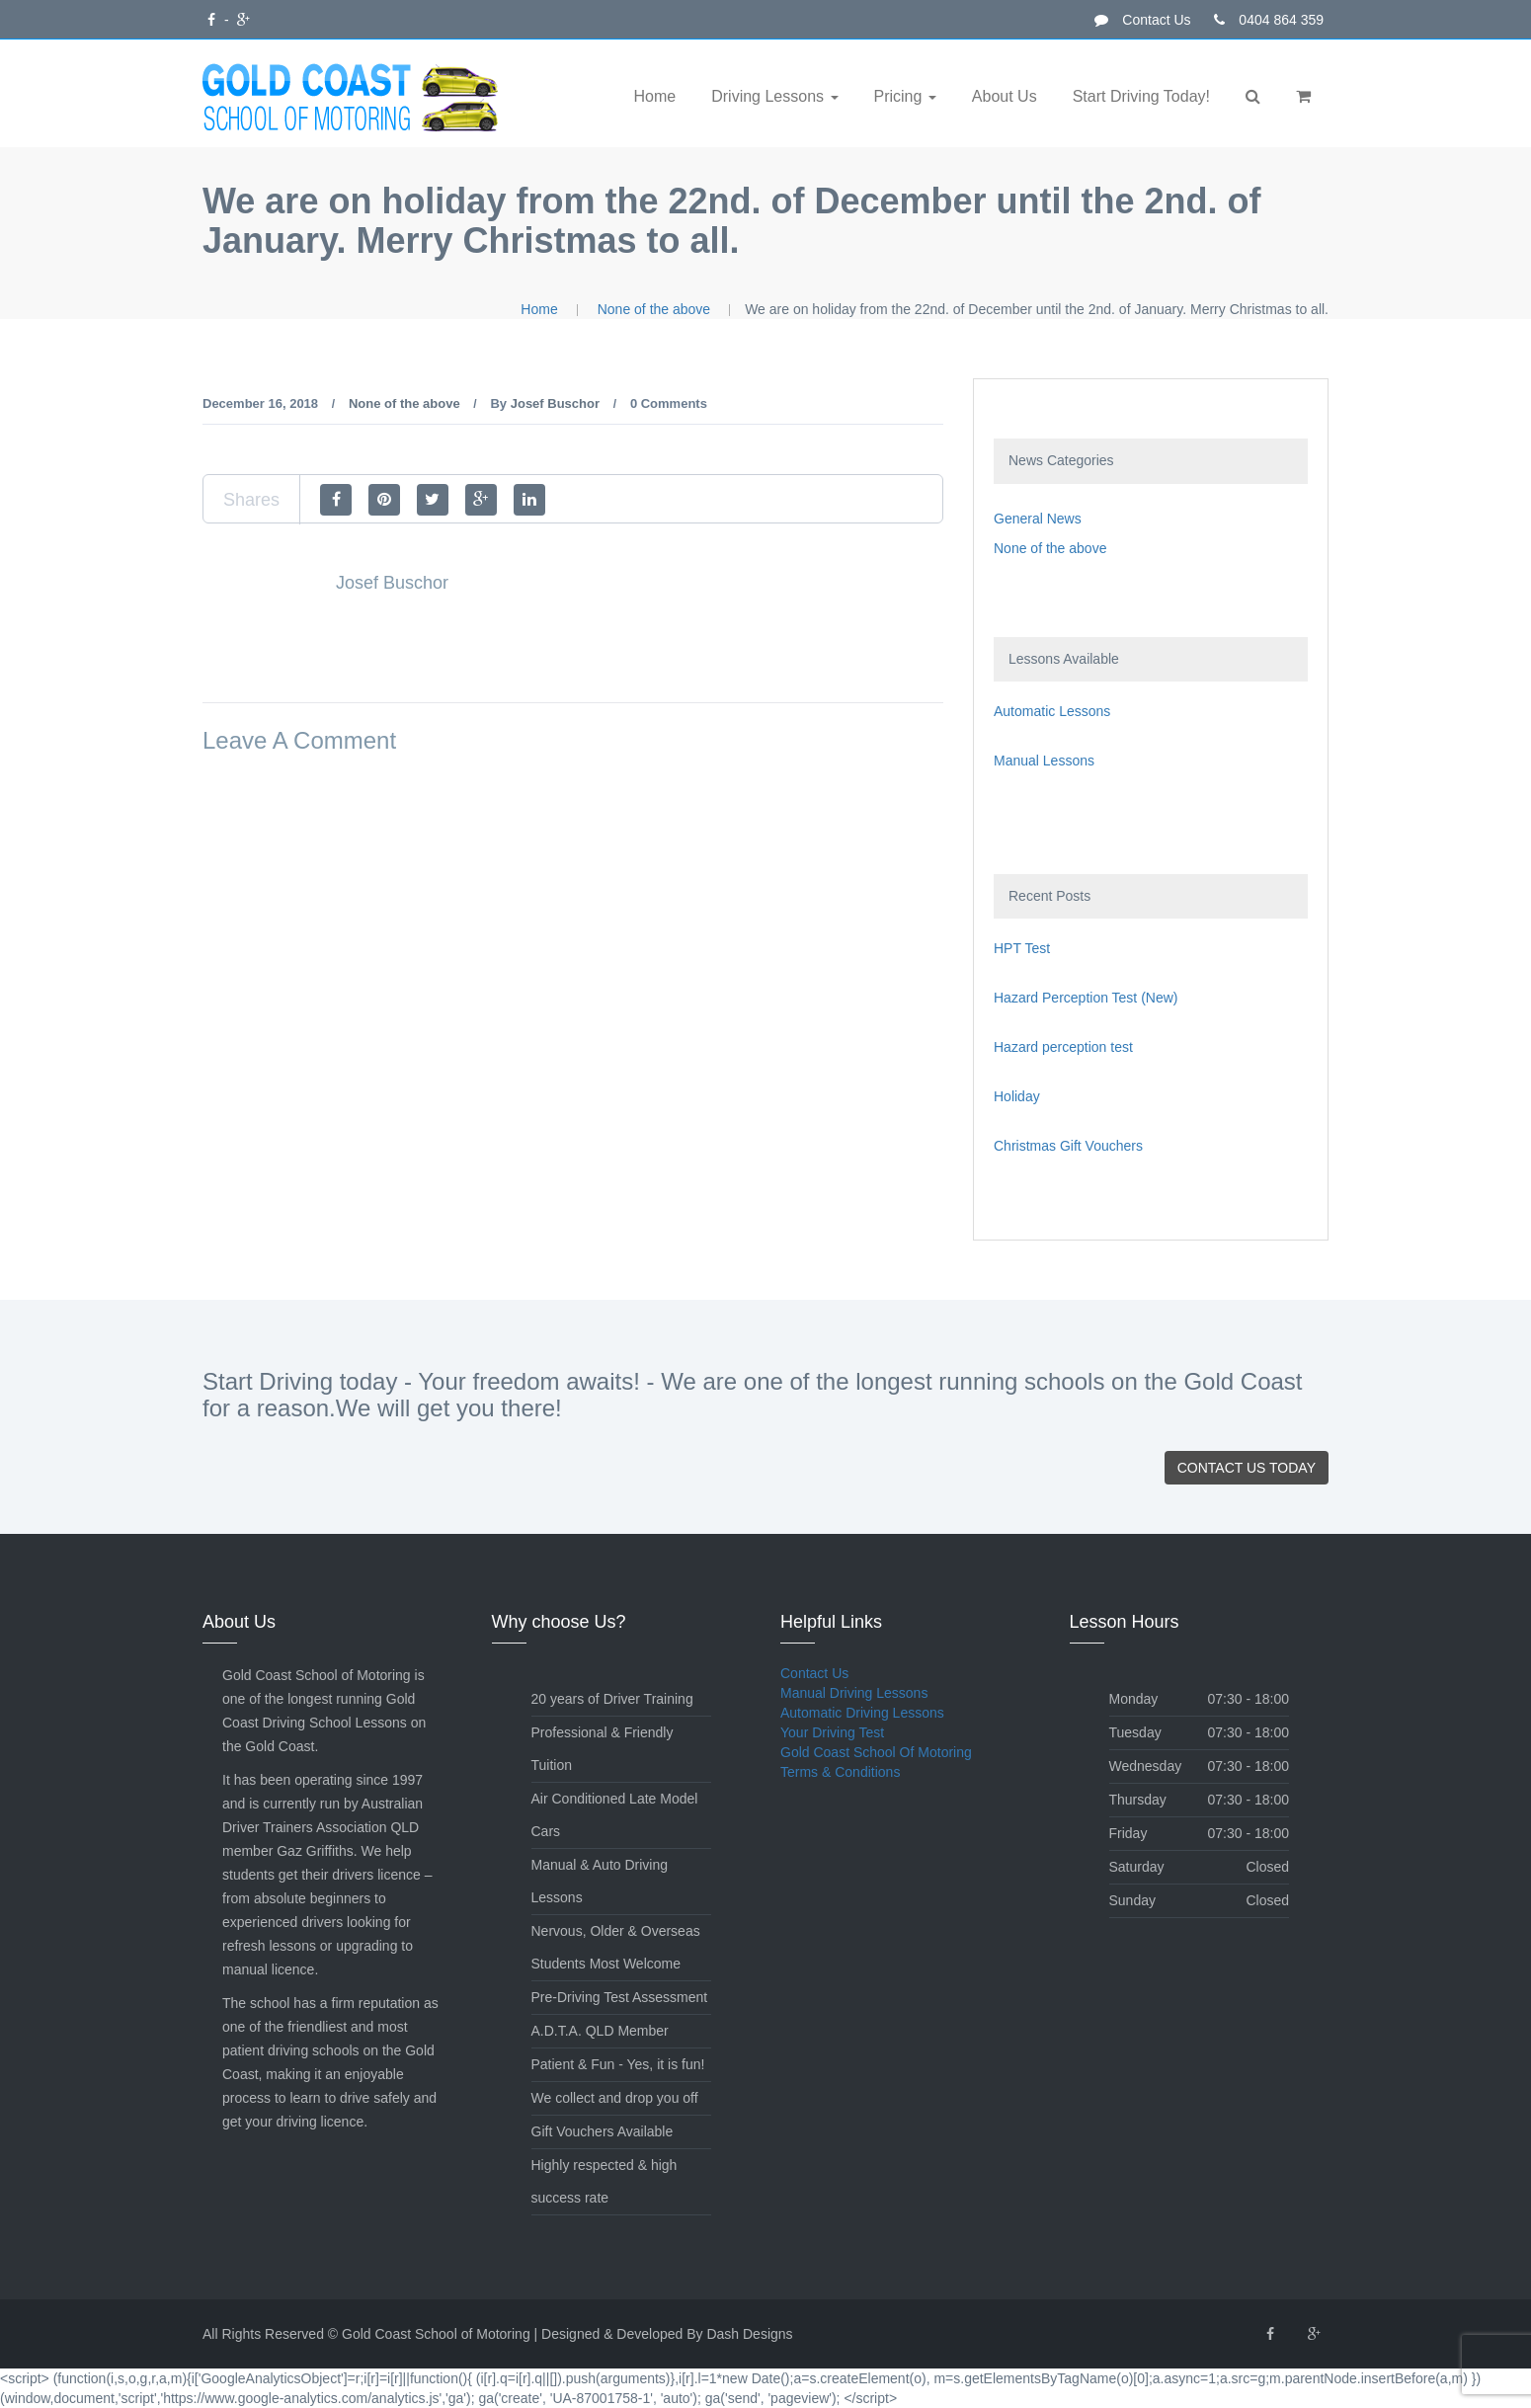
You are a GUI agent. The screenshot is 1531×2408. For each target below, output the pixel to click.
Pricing (900, 96)
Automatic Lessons (1052, 711)
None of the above (654, 309)
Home (655, 96)
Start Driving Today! (1141, 96)
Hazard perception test (1063, 1047)
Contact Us (1142, 20)
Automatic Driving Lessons (862, 1713)
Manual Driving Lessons (853, 1693)
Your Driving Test (832, 1732)
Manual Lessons (1044, 760)
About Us (1004, 96)
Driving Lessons (769, 96)
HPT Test (1022, 948)
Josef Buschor (555, 403)
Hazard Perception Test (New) (1085, 997)
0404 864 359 (1269, 20)
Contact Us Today (1246, 1468)
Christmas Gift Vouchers (1068, 1146)
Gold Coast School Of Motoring (876, 1752)
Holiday (1017, 1096)
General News (1038, 518)
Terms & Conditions (840, 1772)
